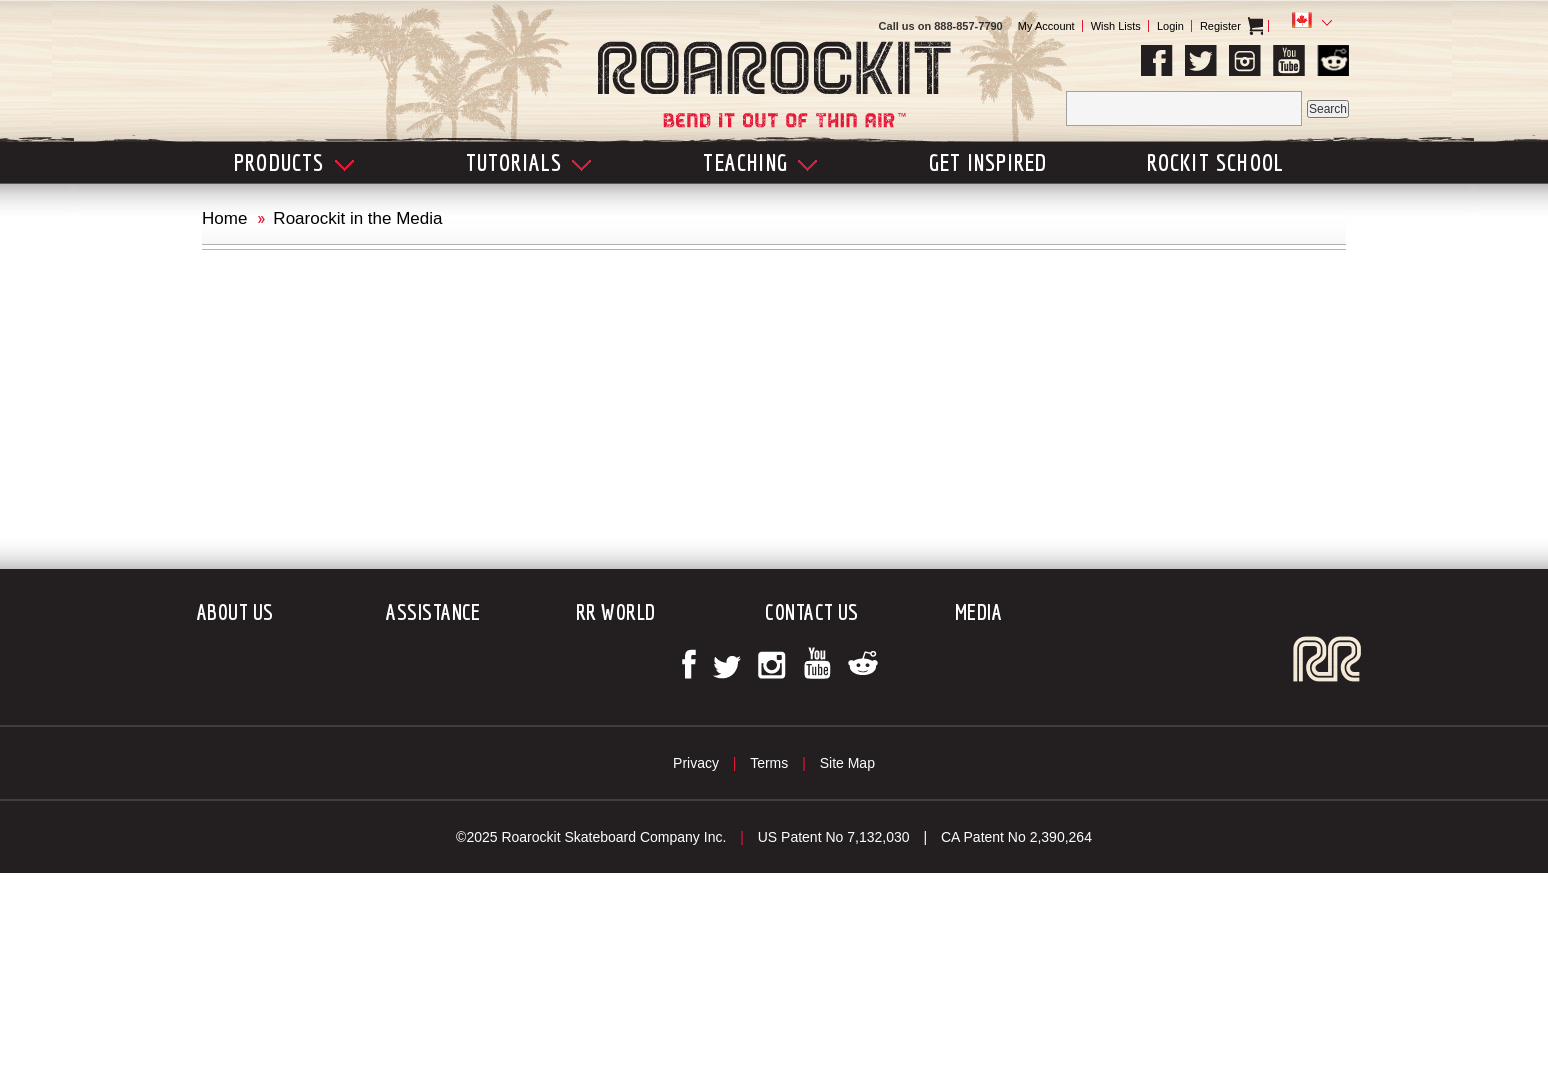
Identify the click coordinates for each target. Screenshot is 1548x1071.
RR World (616, 611)
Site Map (847, 763)
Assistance (433, 611)
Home (224, 218)
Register (1220, 26)
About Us (235, 611)
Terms (769, 763)
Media (978, 611)
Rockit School (1216, 162)
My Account (1046, 26)
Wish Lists (1116, 26)
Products (294, 162)
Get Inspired (988, 162)
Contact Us (811, 611)
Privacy (696, 763)
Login (1170, 26)
